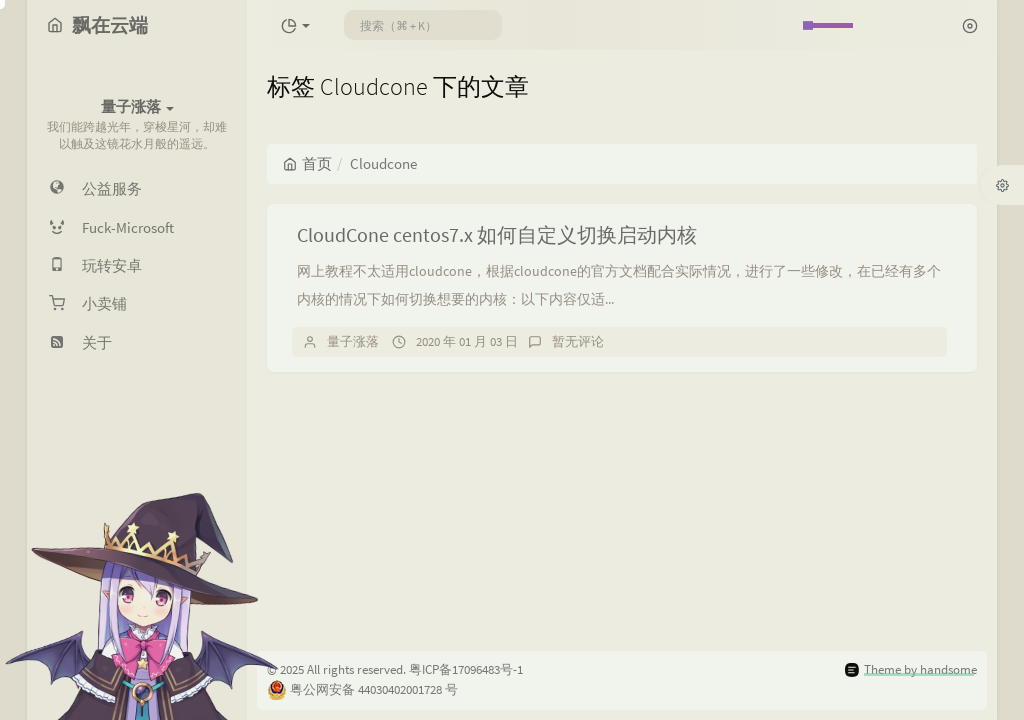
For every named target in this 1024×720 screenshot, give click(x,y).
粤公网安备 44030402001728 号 (374, 689)
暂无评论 (578, 341)
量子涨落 (353, 341)
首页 (307, 163)
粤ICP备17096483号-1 (466, 669)
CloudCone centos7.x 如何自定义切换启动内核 (497, 234)
